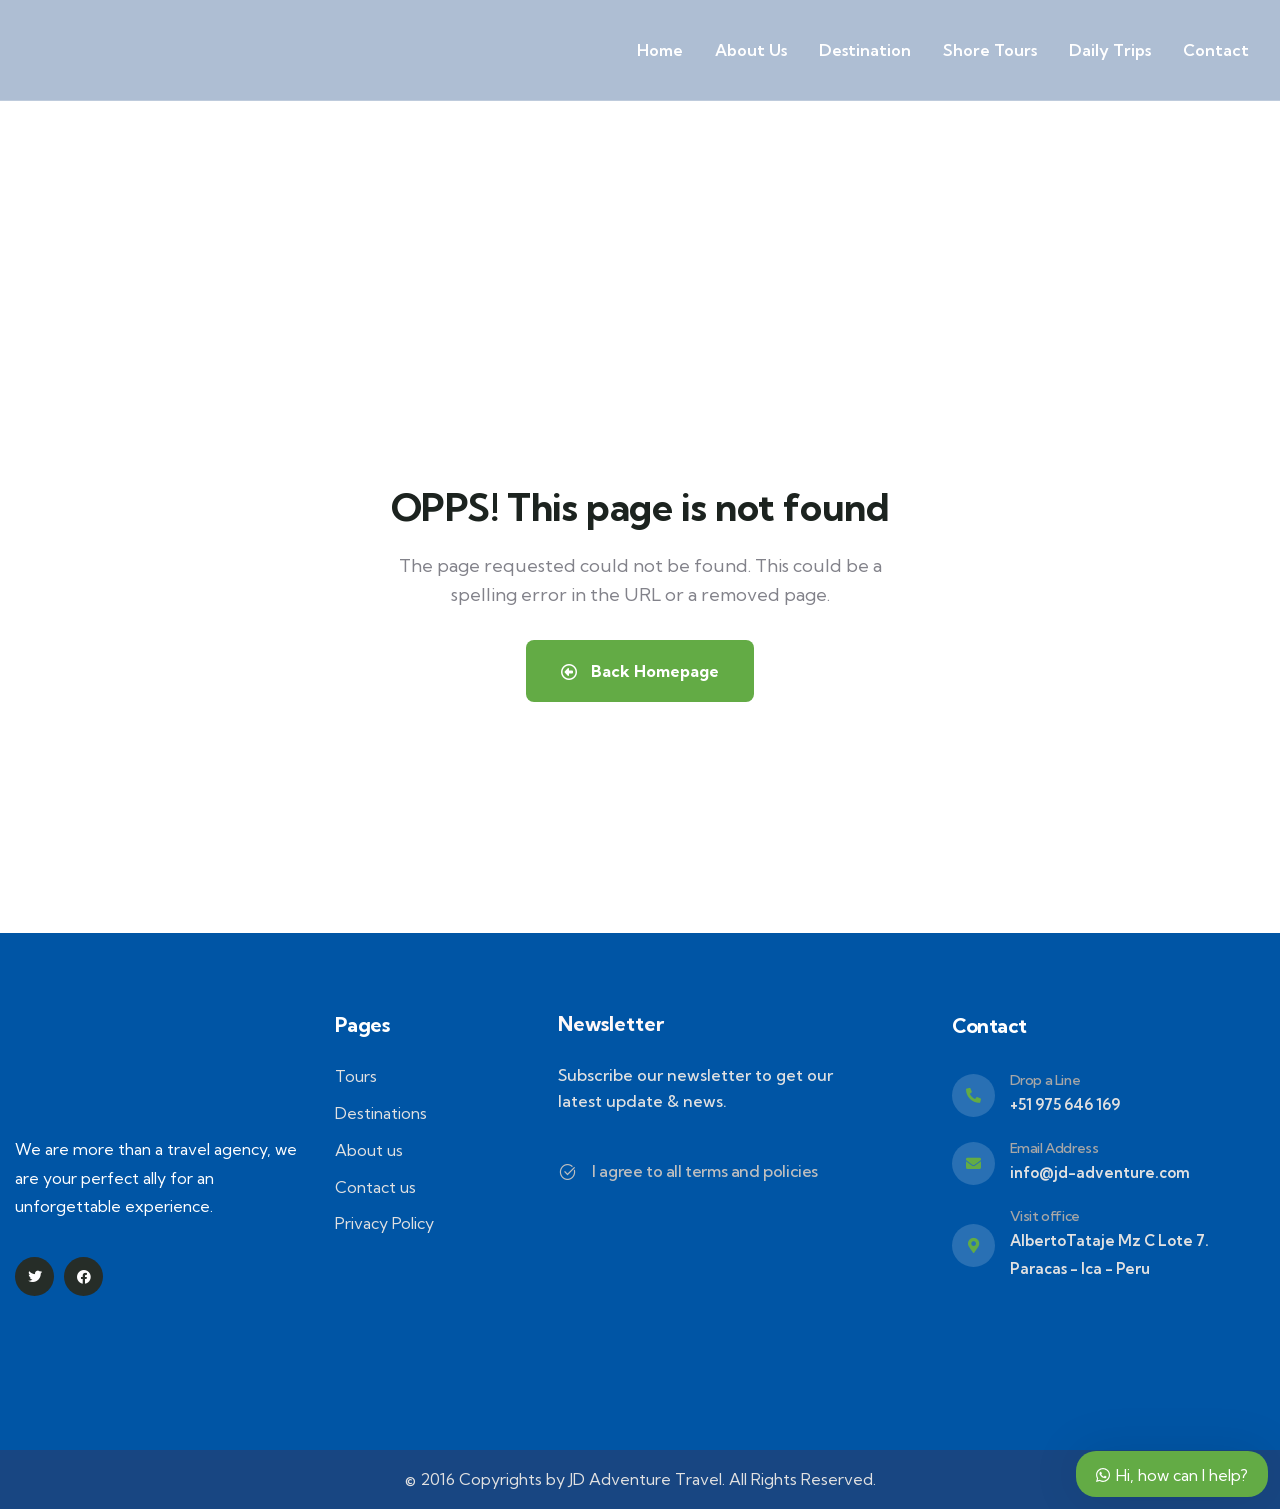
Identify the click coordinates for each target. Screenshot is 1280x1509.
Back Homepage (640, 671)
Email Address (1054, 1148)
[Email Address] (973, 1163)
